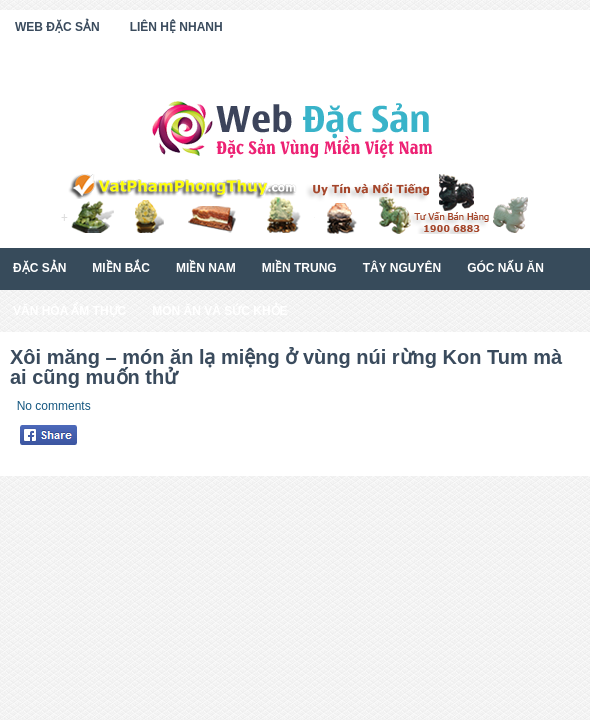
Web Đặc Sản (57, 27)
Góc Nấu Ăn (505, 268)
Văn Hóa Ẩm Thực (69, 311)
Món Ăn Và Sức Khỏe (219, 311)
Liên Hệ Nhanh (176, 27)
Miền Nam (206, 268)
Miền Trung (299, 268)
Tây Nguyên (402, 268)
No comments (54, 406)
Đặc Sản (39, 268)
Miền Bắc (121, 268)
